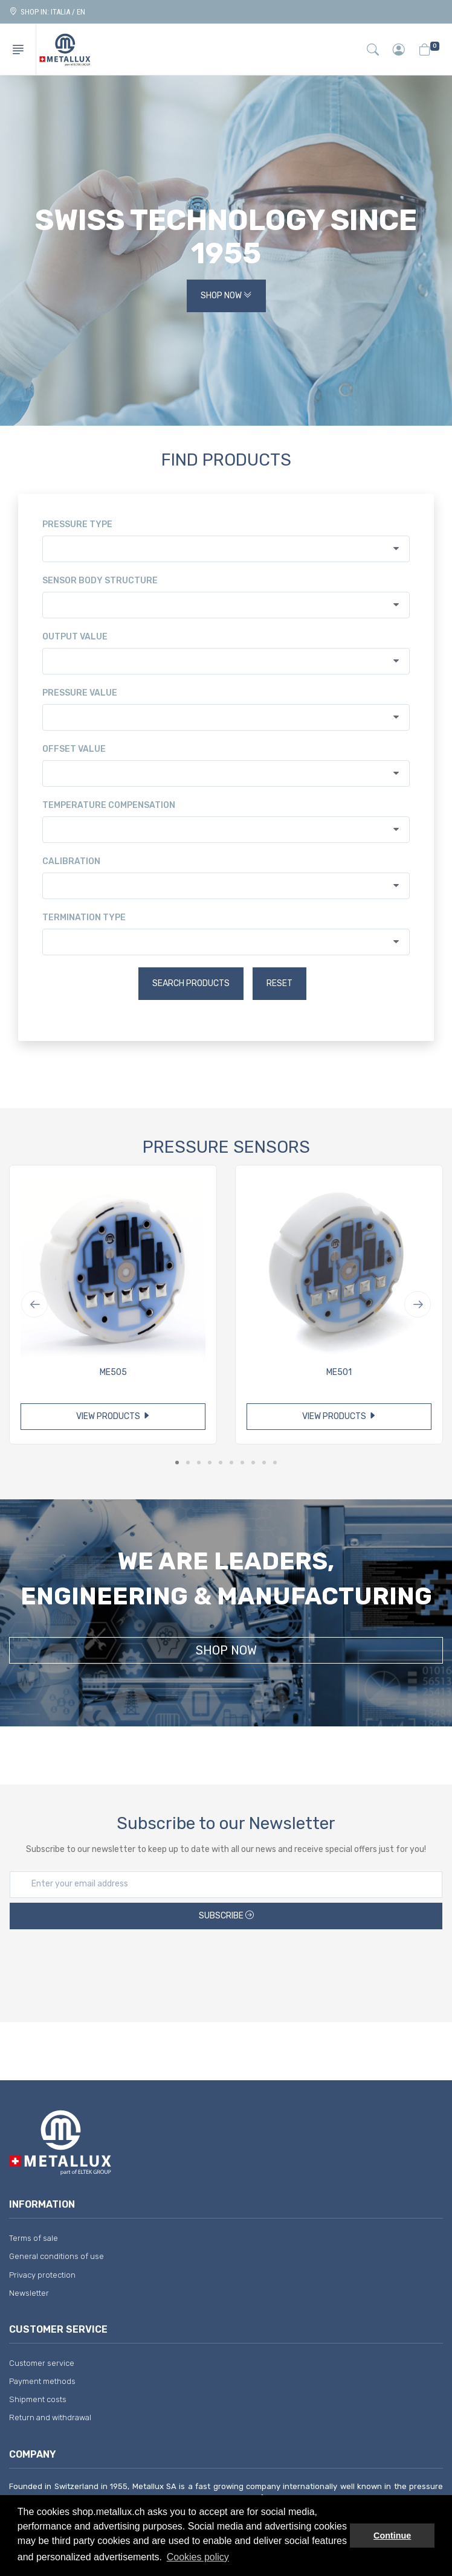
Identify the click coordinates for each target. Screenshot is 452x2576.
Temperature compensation (108, 805)
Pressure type (77, 524)
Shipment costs (37, 2399)
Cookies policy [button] (198, 2557)
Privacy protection (42, 2275)
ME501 (339, 1372)
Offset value (74, 749)
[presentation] (226, 1967)
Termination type (84, 917)
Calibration (71, 861)
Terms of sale (33, 2238)
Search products (191, 983)
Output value (75, 637)
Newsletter (29, 2293)
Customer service (41, 2363)
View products (113, 1416)
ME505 (113, 1372)
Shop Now (226, 296)
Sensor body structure (100, 580)
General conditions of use (56, 2256)
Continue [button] (392, 2535)
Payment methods (42, 2381)
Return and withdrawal (50, 2417)
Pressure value (79, 693)
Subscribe (226, 1916)
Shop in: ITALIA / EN (47, 11)
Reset (279, 983)
